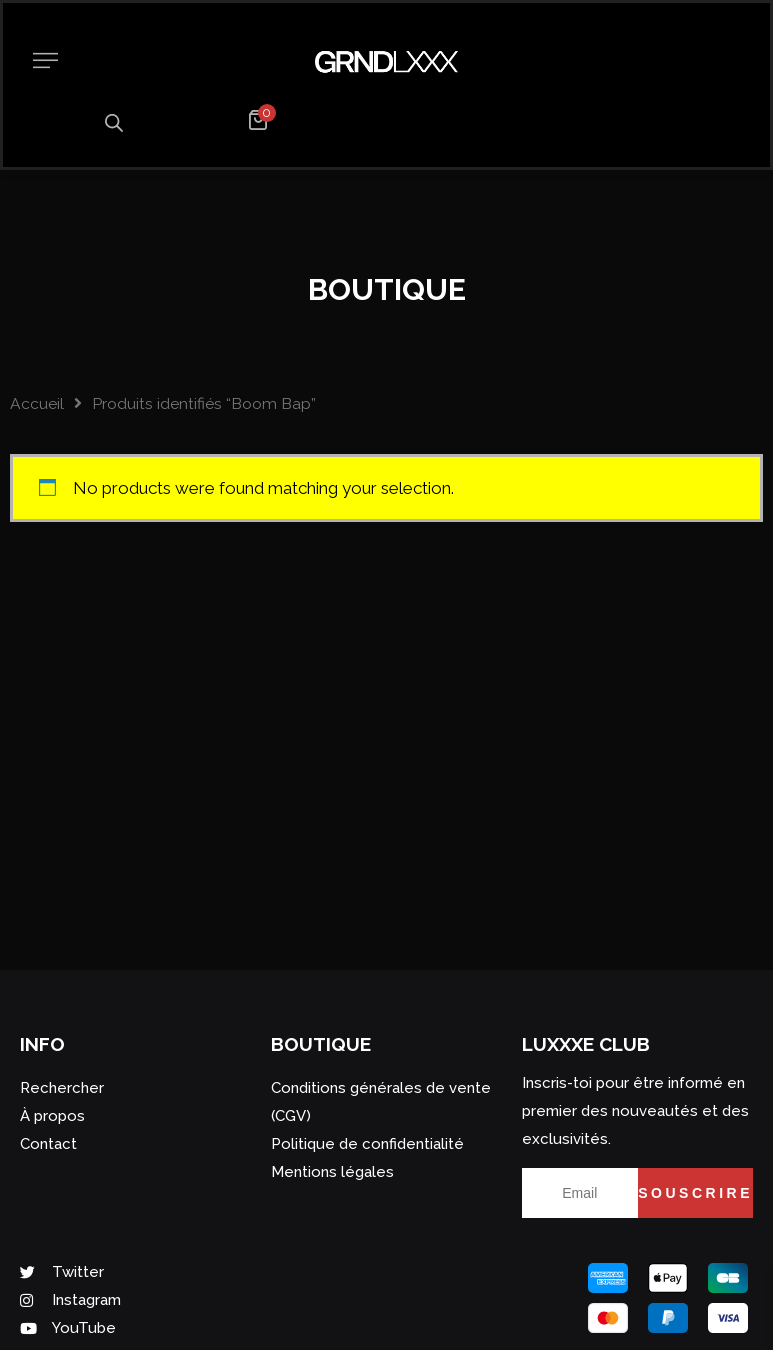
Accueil (37, 403)
